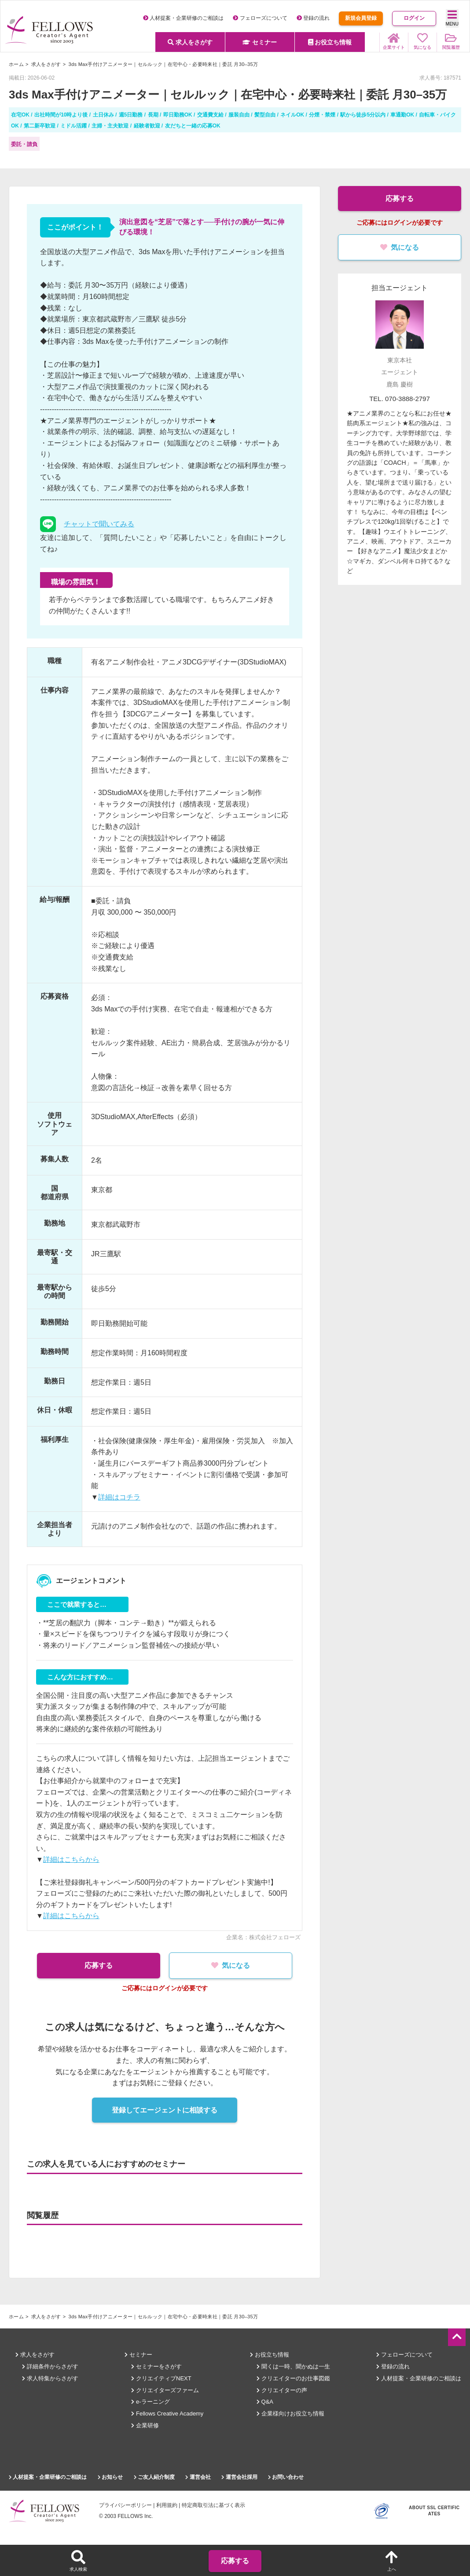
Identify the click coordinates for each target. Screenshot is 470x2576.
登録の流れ (313, 18)
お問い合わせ (286, 2477)
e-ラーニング (150, 2401)
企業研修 (145, 2425)
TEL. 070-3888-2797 (399, 398)
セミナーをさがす (156, 2366)
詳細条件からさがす (50, 2366)
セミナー (259, 42)
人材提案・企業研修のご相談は (183, 18)
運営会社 (197, 2477)
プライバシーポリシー (125, 2505)
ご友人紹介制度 (154, 2477)
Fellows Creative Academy (167, 2413)
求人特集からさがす (50, 2378)
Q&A (265, 2401)
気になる (235, 1965)
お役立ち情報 (330, 42)
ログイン (414, 18)
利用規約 (166, 2505)
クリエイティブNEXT (161, 2378)
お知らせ (110, 2477)
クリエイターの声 (282, 2390)
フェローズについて (260, 18)
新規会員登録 (361, 18)
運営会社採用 (239, 2477)
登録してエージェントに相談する (164, 2110)
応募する (94, 1965)
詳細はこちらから (71, 1859)
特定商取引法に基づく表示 (213, 2505)
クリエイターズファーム (165, 2390)
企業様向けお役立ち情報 (290, 2413)
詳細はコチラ (119, 1497)
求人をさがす (190, 42)
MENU (452, 17)
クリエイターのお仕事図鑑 (293, 2378)
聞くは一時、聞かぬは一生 (293, 2366)
